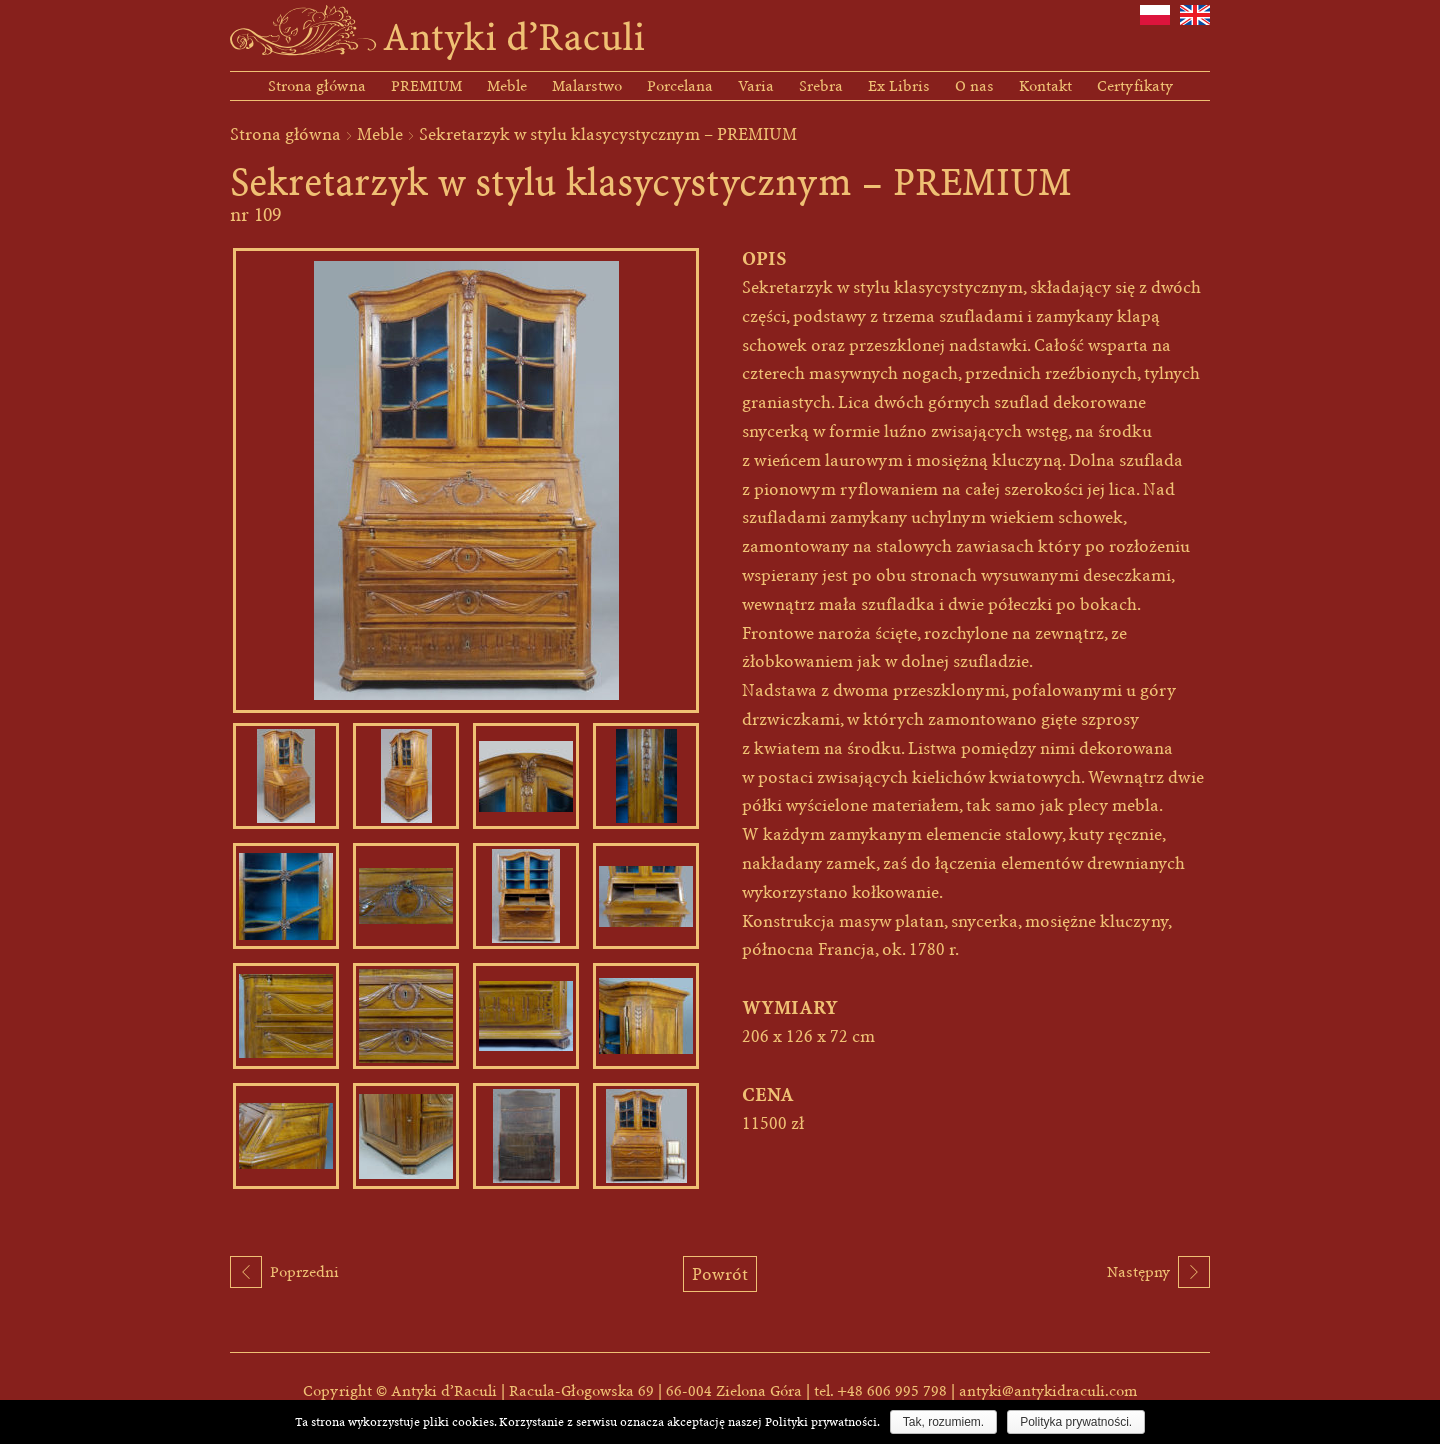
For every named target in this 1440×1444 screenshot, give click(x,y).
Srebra (821, 86)
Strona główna (317, 86)
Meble (507, 86)
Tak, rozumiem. (943, 1422)
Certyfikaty (1135, 86)
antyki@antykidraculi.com (1048, 1391)
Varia (756, 86)
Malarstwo (587, 86)
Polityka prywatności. (1076, 1422)
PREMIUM (426, 86)
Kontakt (1045, 86)
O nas (974, 86)
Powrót (720, 1274)
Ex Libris (899, 86)
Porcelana (680, 86)
